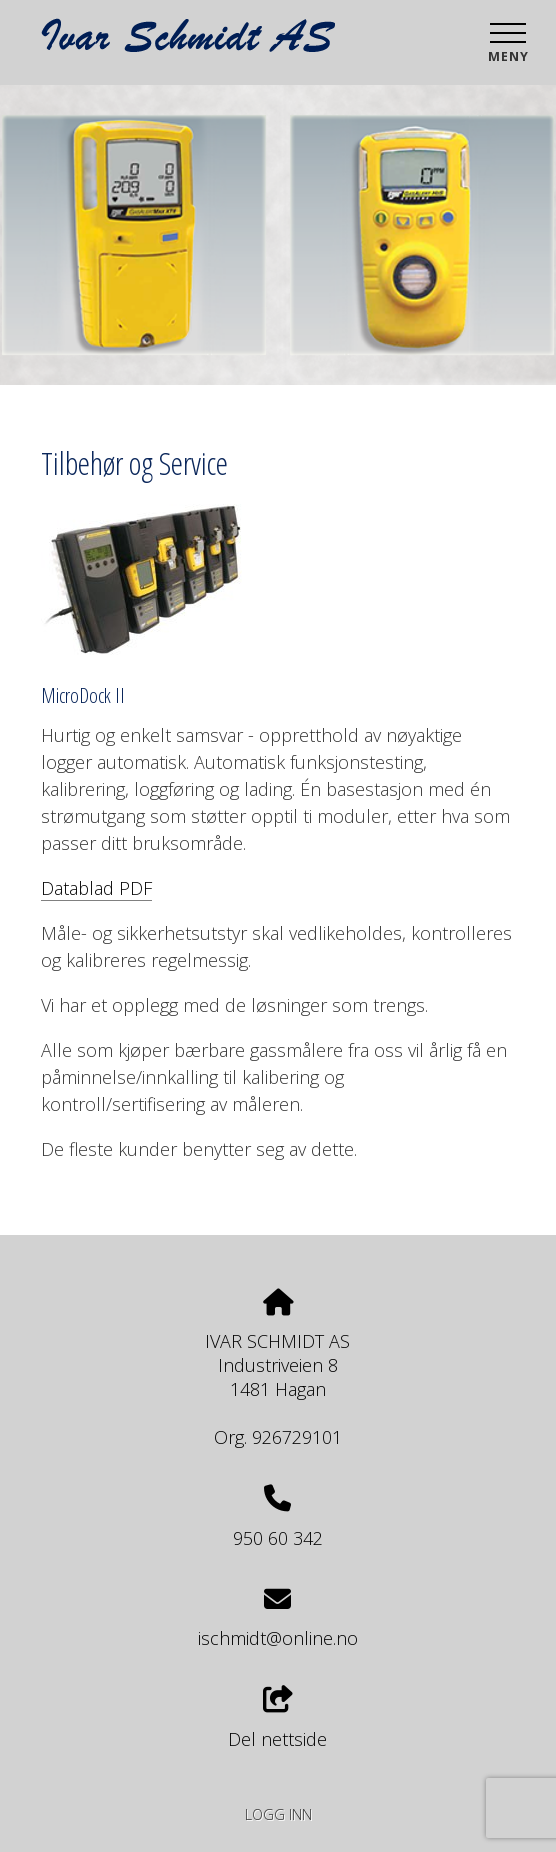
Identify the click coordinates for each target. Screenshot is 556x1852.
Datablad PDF (96, 888)
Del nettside (277, 1718)
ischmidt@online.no (278, 1638)
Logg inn (278, 1814)
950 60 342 (278, 1538)
